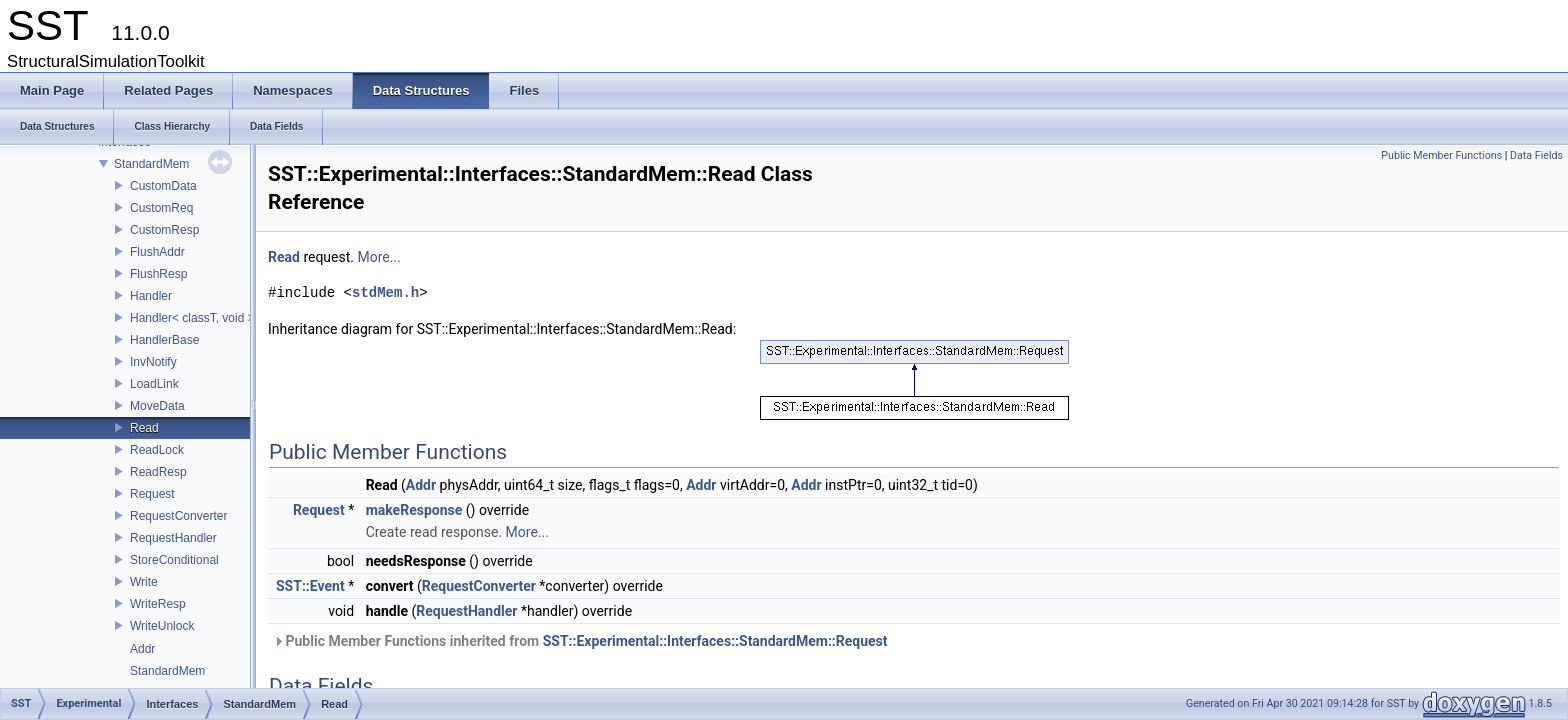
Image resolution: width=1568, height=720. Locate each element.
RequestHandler (173, 538)
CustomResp (164, 230)
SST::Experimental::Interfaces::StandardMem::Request (715, 641)
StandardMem (151, 164)
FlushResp (158, 274)
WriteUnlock (162, 626)
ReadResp (158, 472)
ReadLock (157, 450)
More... (379, 257)
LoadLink (154, 384)
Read (144, 428)
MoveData (157, 406)
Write (144, 582)
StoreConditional (174, 560)
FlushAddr (157, 252)
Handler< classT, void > (192, 318)
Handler (151, 296)
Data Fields (1536, 155)
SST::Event (310, 586)
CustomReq (161, 208)
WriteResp (158, 604)
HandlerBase (164, 340)
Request (152, 494)
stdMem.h (385, 292)
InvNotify (153, 362)
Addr (142, 649)
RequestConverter (178, 516)
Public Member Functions (1441, 155)
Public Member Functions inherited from (580, 641)
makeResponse (414, 510)
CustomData (163, 186)
